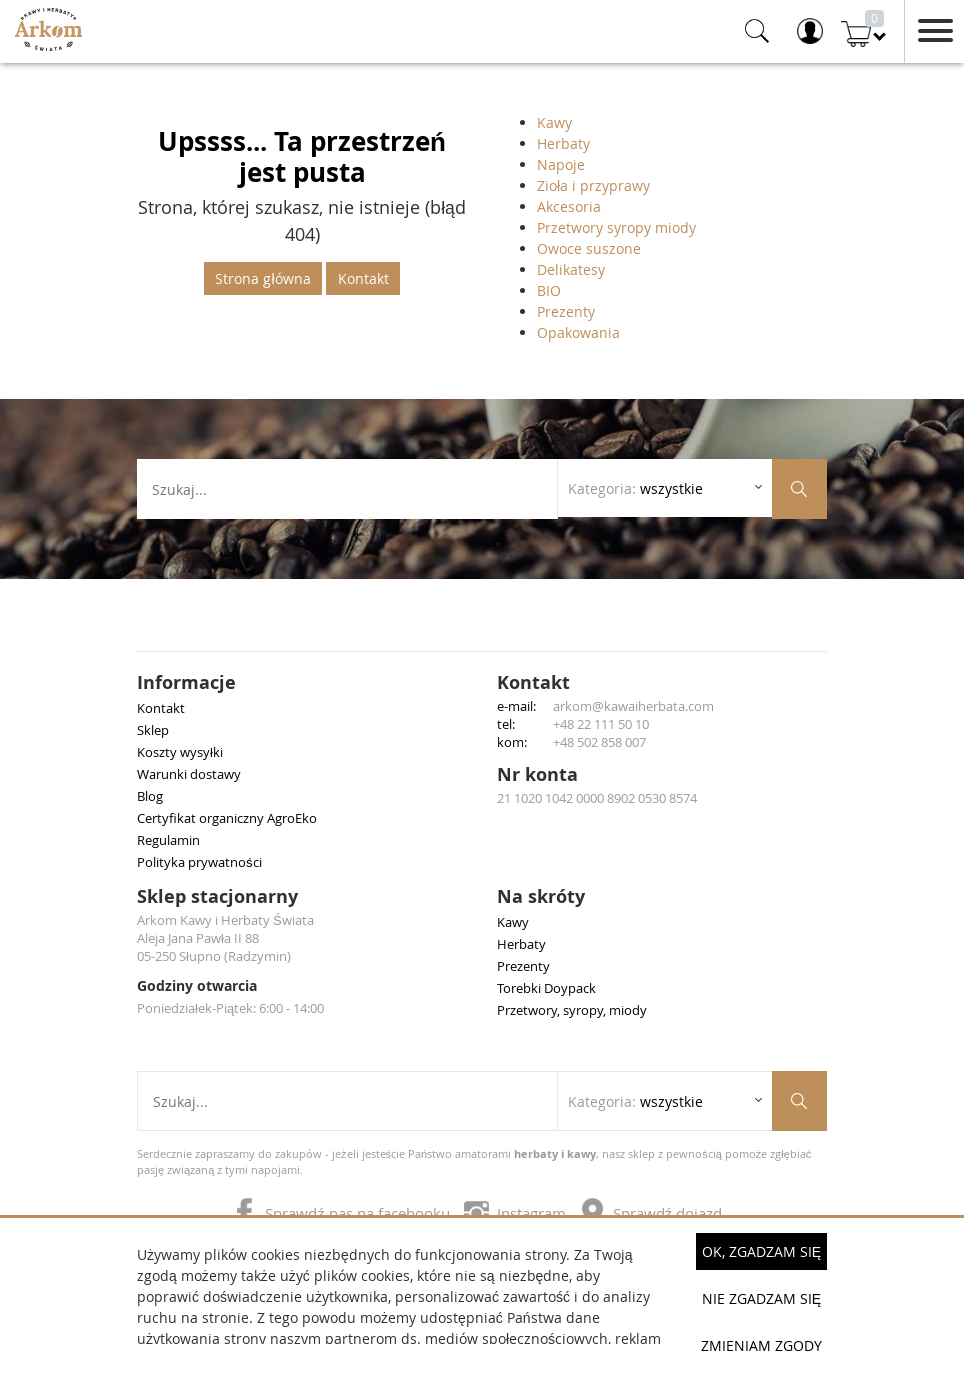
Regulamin (168, 840)
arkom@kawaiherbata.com (633, 706)
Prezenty (566, 311)
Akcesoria (569, 206)
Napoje (561, 164)
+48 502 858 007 (599, 742)
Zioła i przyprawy (593, 185)
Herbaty (563, 143)
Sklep (153, 730)
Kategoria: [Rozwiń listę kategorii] (635, 488)
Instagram (517, 1213)
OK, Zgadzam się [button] (761, 1251)
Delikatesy (571, 269)
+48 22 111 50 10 (601, 724)
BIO (549, 290)
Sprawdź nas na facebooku (343, 1213)
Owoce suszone (589, 248)
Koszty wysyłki (180, 752)
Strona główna (262, 278)
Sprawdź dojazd (651, 1213)
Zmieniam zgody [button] (761, 1345)
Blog (150, 796)
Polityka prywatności (199, 862)
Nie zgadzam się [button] (761, 1298)
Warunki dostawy (189, 774)
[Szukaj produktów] (799, 489)
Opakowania (578, 332)
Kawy (554, 122)
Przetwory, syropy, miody (572, 1010)
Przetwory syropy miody (616, 227)
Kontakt (363, 278)
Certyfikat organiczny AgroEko (227, 818)
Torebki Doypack (546, 988)
